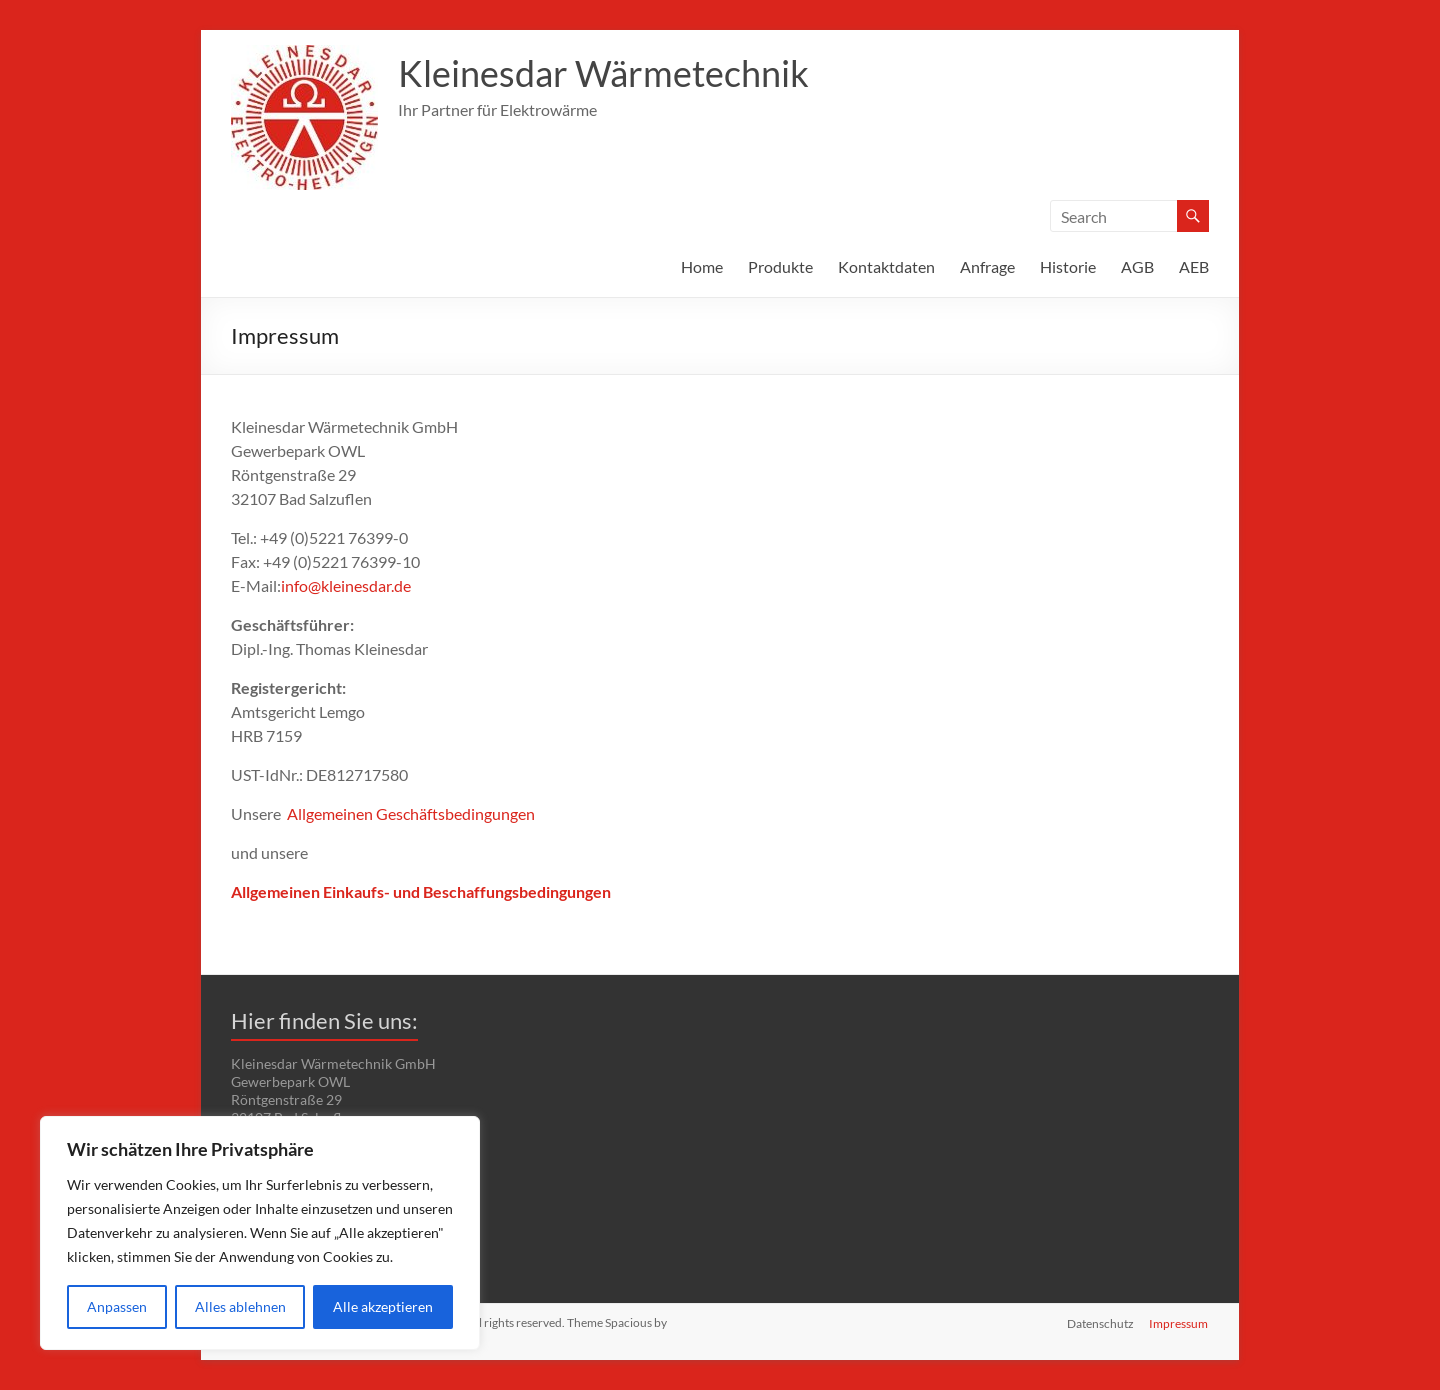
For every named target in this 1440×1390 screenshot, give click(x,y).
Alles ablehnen (240, 1306)
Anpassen (117, 1306)
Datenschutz (1100, 1322)
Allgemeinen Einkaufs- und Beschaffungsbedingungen (421, 891)
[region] (260, 1233)
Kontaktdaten (886, 266)
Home (702, 266)
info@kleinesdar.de (346, 585)
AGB (1137, 266)
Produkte (780, 266)
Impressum (1179, 1322)
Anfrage (987, 266)
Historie (1068, 266)
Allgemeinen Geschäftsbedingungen (411, 813)
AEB (1194, 266)
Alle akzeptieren (383, 1306)
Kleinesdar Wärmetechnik (603, 73)
